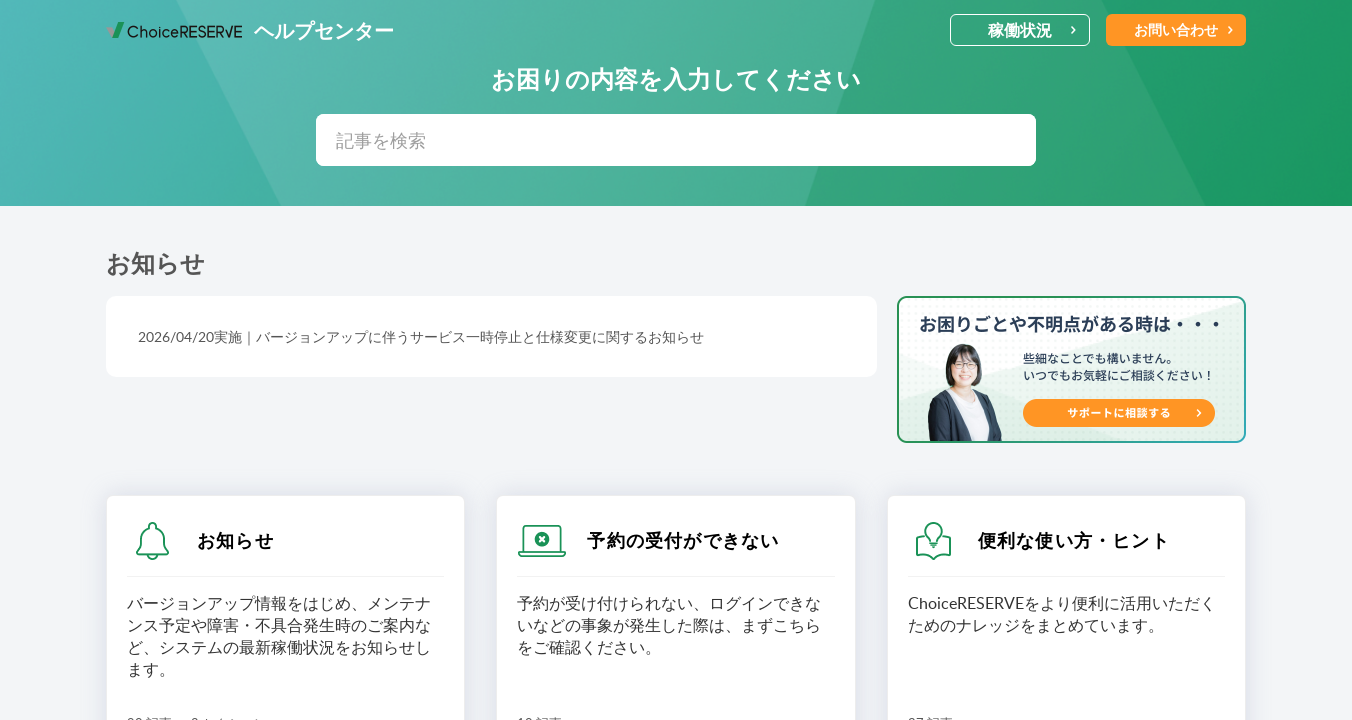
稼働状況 (1032, 30)
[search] (676, 140)
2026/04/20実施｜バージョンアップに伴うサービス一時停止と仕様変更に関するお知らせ (421, 336)
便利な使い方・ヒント (1074, 540)
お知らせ (235, 540)
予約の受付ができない (683, 540)
